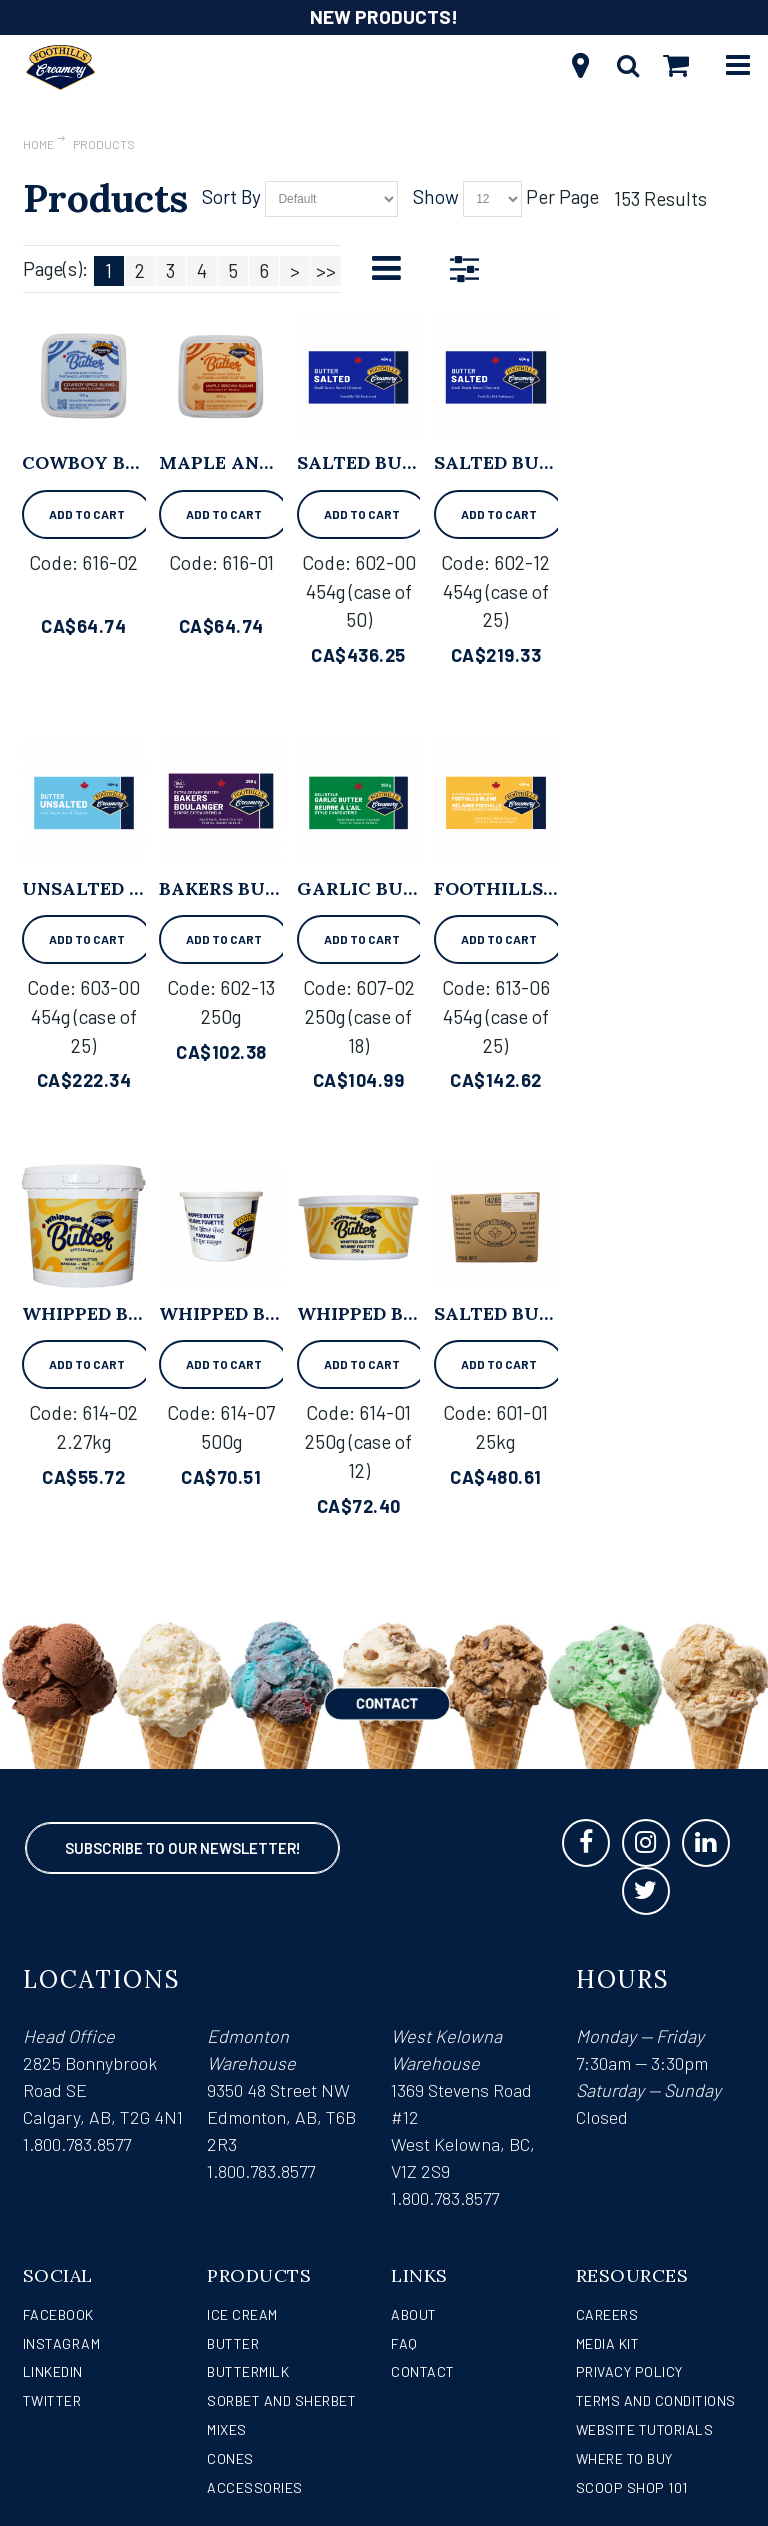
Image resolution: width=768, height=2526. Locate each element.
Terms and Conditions (656, 2400)
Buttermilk (248, 2371)
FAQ (404, 2343)
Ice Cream (242, 2314)
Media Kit (608, 2343)
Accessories (255, 2487)
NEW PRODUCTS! (384, 16)
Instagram (62, 2343)
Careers (607, 2314)
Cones (230, 2458)
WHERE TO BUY (624, 2458)
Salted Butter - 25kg (544, 1313)
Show (436, 196)
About (414, 2314)
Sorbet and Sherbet (281, 2400)
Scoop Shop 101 (632, 2487)
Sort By (231, 196)
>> (326, 270)
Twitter (52, 2400)
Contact (423, 2371)
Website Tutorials (645, 2429)
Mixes (227, 2429)
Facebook (58, 2314)
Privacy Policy (629, 2371)
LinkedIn (53, 2371)
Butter (233, 2343)
